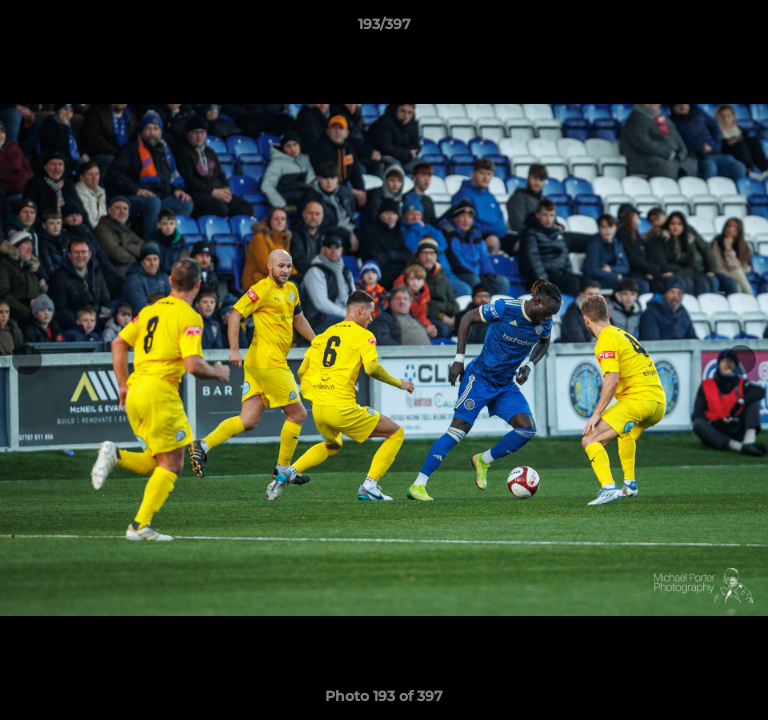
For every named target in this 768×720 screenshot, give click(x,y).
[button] (744, 29)
